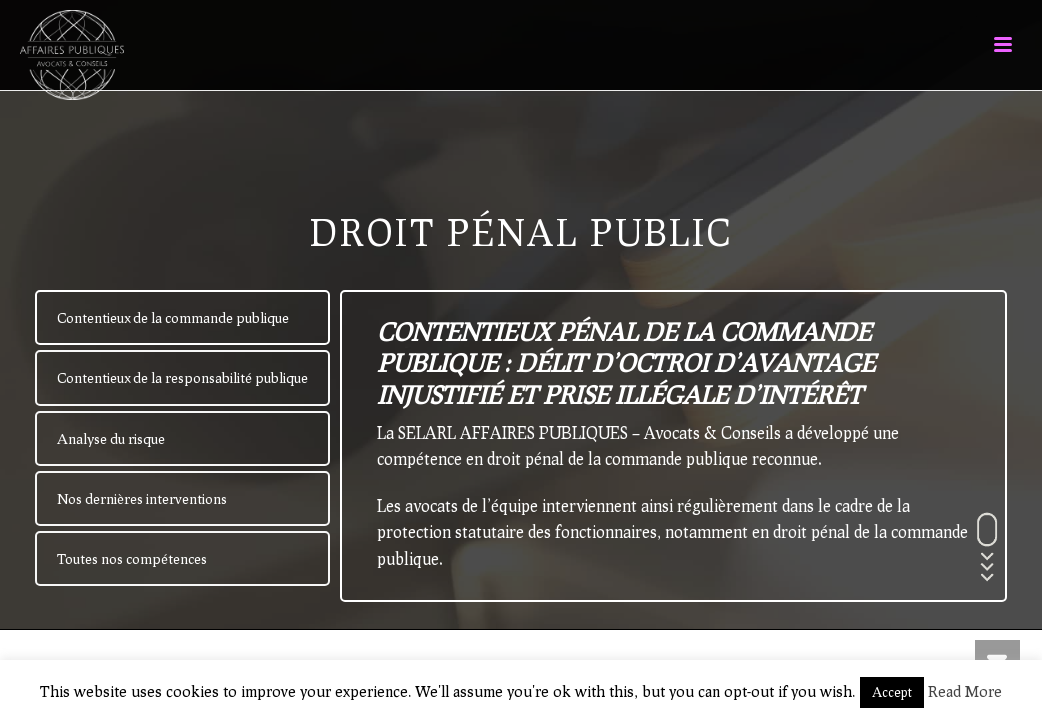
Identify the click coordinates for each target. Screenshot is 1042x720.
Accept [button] (892, 692)
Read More (965, 691)
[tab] (182, 317)
